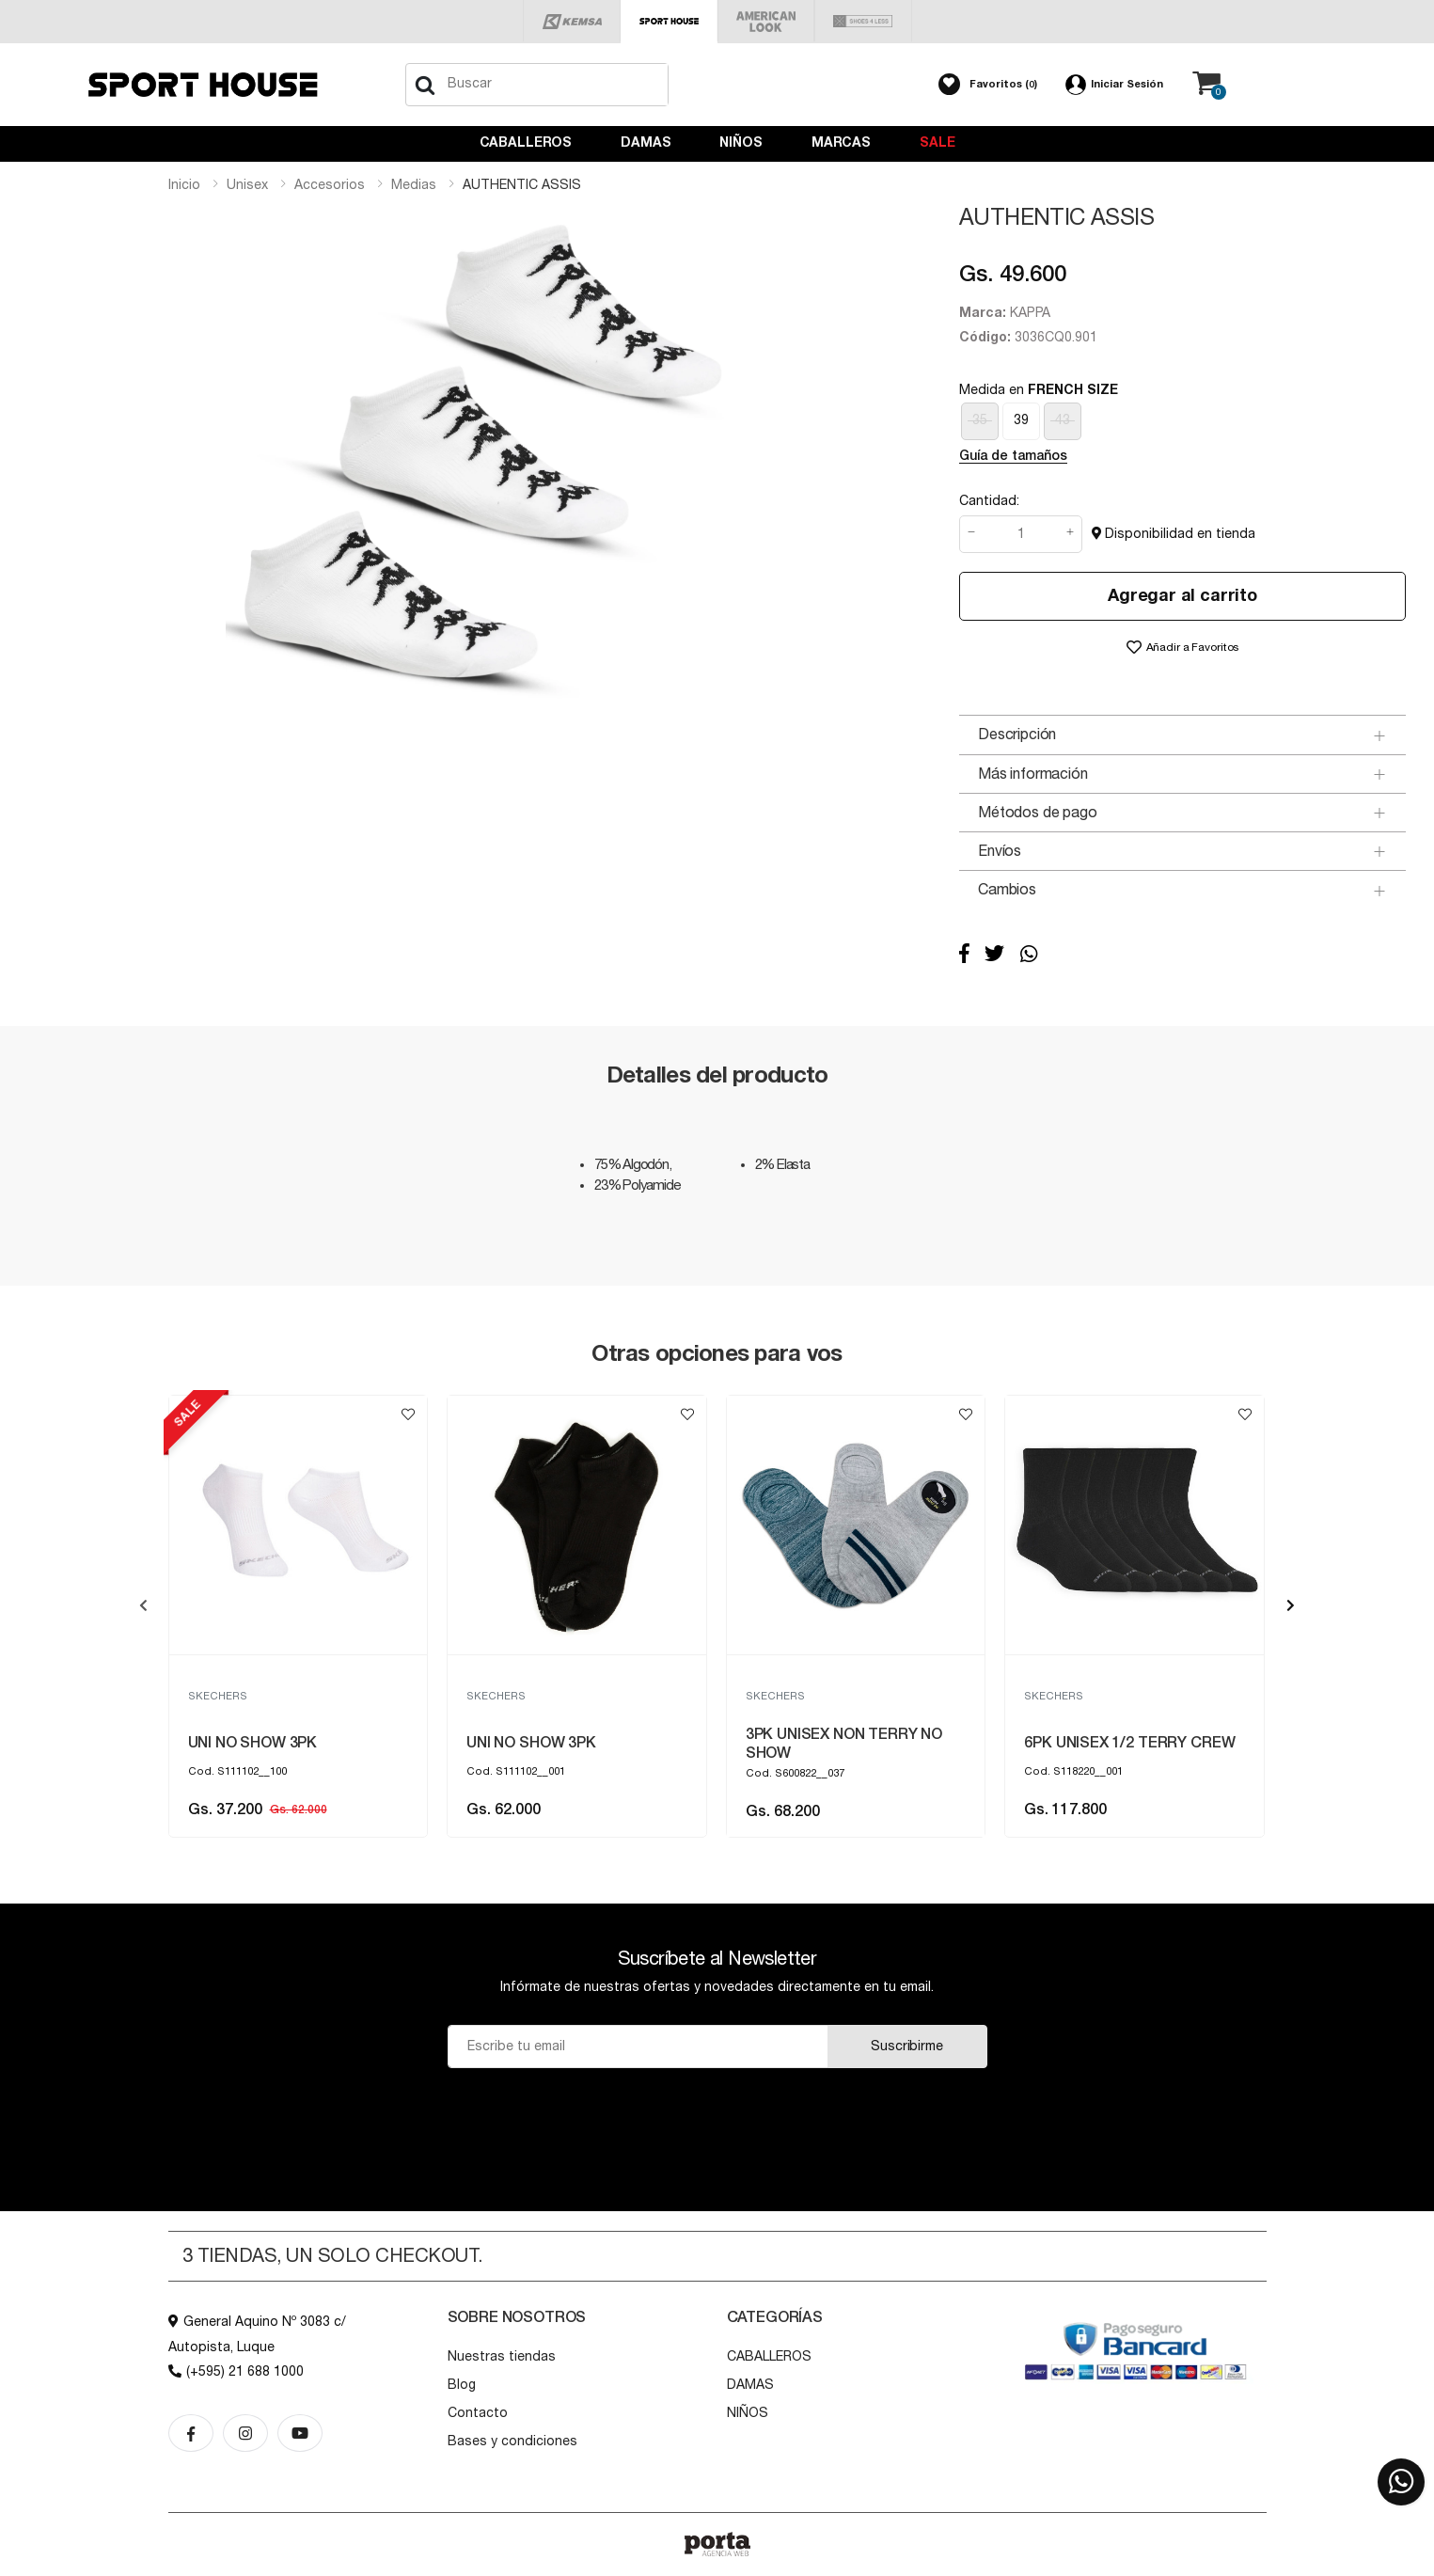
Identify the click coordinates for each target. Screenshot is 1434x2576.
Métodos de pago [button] (1037, 812)
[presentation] (143, 1605)
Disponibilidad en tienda (1173, 534)
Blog (462, 2385)
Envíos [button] (999, 851)
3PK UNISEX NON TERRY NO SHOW (844, 1744)
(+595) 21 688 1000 (236, 2371)
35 (979, 420)
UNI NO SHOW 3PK (253, 1742)
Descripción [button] (1017, 734)
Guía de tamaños (1013, 456)
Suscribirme (906, 2046)
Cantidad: (989, 501)
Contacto (478, 2413)
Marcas (841, 143)
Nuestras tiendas (502, 2356)
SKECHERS (217, 1696)
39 (1021, 420)
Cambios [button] (1007, 889)
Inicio (184, 185)
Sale (937, 143)
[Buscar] (425, 84)
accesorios (329, 185)
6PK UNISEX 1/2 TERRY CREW (1129, 1742)
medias (413, 185)
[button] (987, 84)
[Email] (638, 2046)
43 (1062, 420)
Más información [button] (1033, 774)
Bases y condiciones (512, 2441)
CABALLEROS (526, 143)
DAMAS (645, 143)
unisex (247, 185)
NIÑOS (740, 143)
